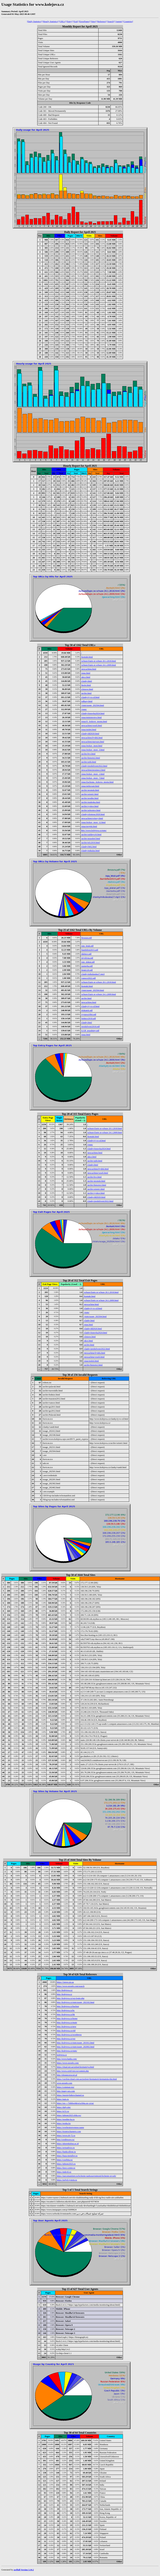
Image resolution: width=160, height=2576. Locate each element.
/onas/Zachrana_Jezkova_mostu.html (97, 782)
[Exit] (75, 21)
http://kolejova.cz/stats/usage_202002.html (75, 2046)
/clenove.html (87, 689)
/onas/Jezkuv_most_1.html (92, 774)
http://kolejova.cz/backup (68, 2006)
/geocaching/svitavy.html (92, 818)
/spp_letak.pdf (87, 945)
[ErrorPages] (84, 21)
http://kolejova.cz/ (65, 1990)
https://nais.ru (63, 2099)
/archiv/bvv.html (88, 753)
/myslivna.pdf (87, 958)
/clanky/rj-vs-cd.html (90, 697)
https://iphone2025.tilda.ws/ (69, 2115)
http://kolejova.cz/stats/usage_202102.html (75, 2002)
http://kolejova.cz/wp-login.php (70, 1998)
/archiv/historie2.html (90, 757)
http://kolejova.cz (64, 1994)
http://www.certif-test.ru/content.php (73, 2071)
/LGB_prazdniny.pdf (90, 1030)
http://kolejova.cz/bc (66, 2010)
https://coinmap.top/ (65, 2087)
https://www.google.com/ (68, 2063)
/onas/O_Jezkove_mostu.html (94, 721)
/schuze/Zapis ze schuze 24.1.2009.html (98, 665)
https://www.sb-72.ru (66, 2135)
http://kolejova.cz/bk (66, 2014)
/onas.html (85, 673)
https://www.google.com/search (70, 1986)
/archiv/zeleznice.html (90, 810)
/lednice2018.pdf (88, 1018)
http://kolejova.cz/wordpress (69, 2034)
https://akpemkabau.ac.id (68, 2143)
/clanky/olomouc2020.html (93, 814)
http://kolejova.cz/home (67, 2018)
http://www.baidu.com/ (67, 2059)
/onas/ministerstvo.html (91, 717)
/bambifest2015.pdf (89, 950)
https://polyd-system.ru (67, 2180)
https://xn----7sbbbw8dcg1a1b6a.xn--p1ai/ (75, 2103)
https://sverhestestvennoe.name (70, 2127)
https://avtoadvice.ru (66, 2147)
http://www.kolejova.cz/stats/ (94, 830)
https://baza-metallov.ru (67, 2155)
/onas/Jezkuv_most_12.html (93, 822)
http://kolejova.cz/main (67, 2022)
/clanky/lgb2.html (89, 846)
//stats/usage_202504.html (92, 705)
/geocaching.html (88, 669)
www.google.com (64, 2083)
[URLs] (62, 21)
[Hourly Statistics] (50, 21)
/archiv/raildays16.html (91, 834)
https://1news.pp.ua (65, 1982)
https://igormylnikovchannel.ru (70, 2095)
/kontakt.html (87, 657)
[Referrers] (101, 21)
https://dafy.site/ (64, 2107)
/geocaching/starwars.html (92, 741)
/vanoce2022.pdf (88, 978)
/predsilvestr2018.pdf (90, 1026)
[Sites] (93, 21)
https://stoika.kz (64, 2123)
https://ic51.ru (63, 2111)
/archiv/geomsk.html (90, 790)
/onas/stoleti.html (88, 729)
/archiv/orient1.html (90, 794)
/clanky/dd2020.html (90, 733)
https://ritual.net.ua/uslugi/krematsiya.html (75, 2067)
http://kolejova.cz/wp (66, 2038)
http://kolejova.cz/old (66, 2030)
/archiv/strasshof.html (90, 838)
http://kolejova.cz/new (66, 2026)
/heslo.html (86, 685)
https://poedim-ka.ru (66, 2119)
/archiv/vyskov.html (90, 806)
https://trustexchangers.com (69, 2131)
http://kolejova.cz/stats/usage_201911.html (75, 2042)
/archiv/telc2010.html (90, 842)
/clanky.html (86, 681)
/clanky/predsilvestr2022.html (94, 766)
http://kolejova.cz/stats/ (67, 2050)
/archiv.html (86, 693)
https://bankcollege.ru (66, 2151)
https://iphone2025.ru (66, 2163)
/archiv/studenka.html (90, 802)
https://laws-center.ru (66, 2167)
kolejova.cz (62, 2054)
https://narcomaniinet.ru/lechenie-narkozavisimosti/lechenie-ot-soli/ (86, 2176)
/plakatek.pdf (87, 1010)
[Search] (110, 21)
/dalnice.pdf (86, 954)
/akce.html (85, 677)
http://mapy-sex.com (66, 2091)
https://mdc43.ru (64, 2172)
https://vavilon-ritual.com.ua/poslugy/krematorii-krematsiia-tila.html (87, 2079)
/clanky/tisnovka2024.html (92, 713)
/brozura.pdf (86, 937)
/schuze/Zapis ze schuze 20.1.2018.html (98, 661)
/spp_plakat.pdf (88, 962)
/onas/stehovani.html (90, 786)
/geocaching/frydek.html (91, 737)
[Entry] (69, 21)
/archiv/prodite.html (90, 798)
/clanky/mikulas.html (90, 850)
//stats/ (84, 709)
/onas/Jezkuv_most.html (91, 745)
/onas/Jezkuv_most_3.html (92, 749)
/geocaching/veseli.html (91, 725)
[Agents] (118, 21)
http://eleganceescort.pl (67, 2075)
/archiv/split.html (88, 762)
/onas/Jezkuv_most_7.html (92, 778)
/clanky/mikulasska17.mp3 (93, 974)
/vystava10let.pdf (88, 1014)
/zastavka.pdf (87, 966)
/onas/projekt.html (89, 826)
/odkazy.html (86, 701)
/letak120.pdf (87, 970)
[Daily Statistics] (34, 21)
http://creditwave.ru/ (66, 2139)
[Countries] (128, 21)
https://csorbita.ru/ (65, 2159)
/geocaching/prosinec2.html (93, 770)
